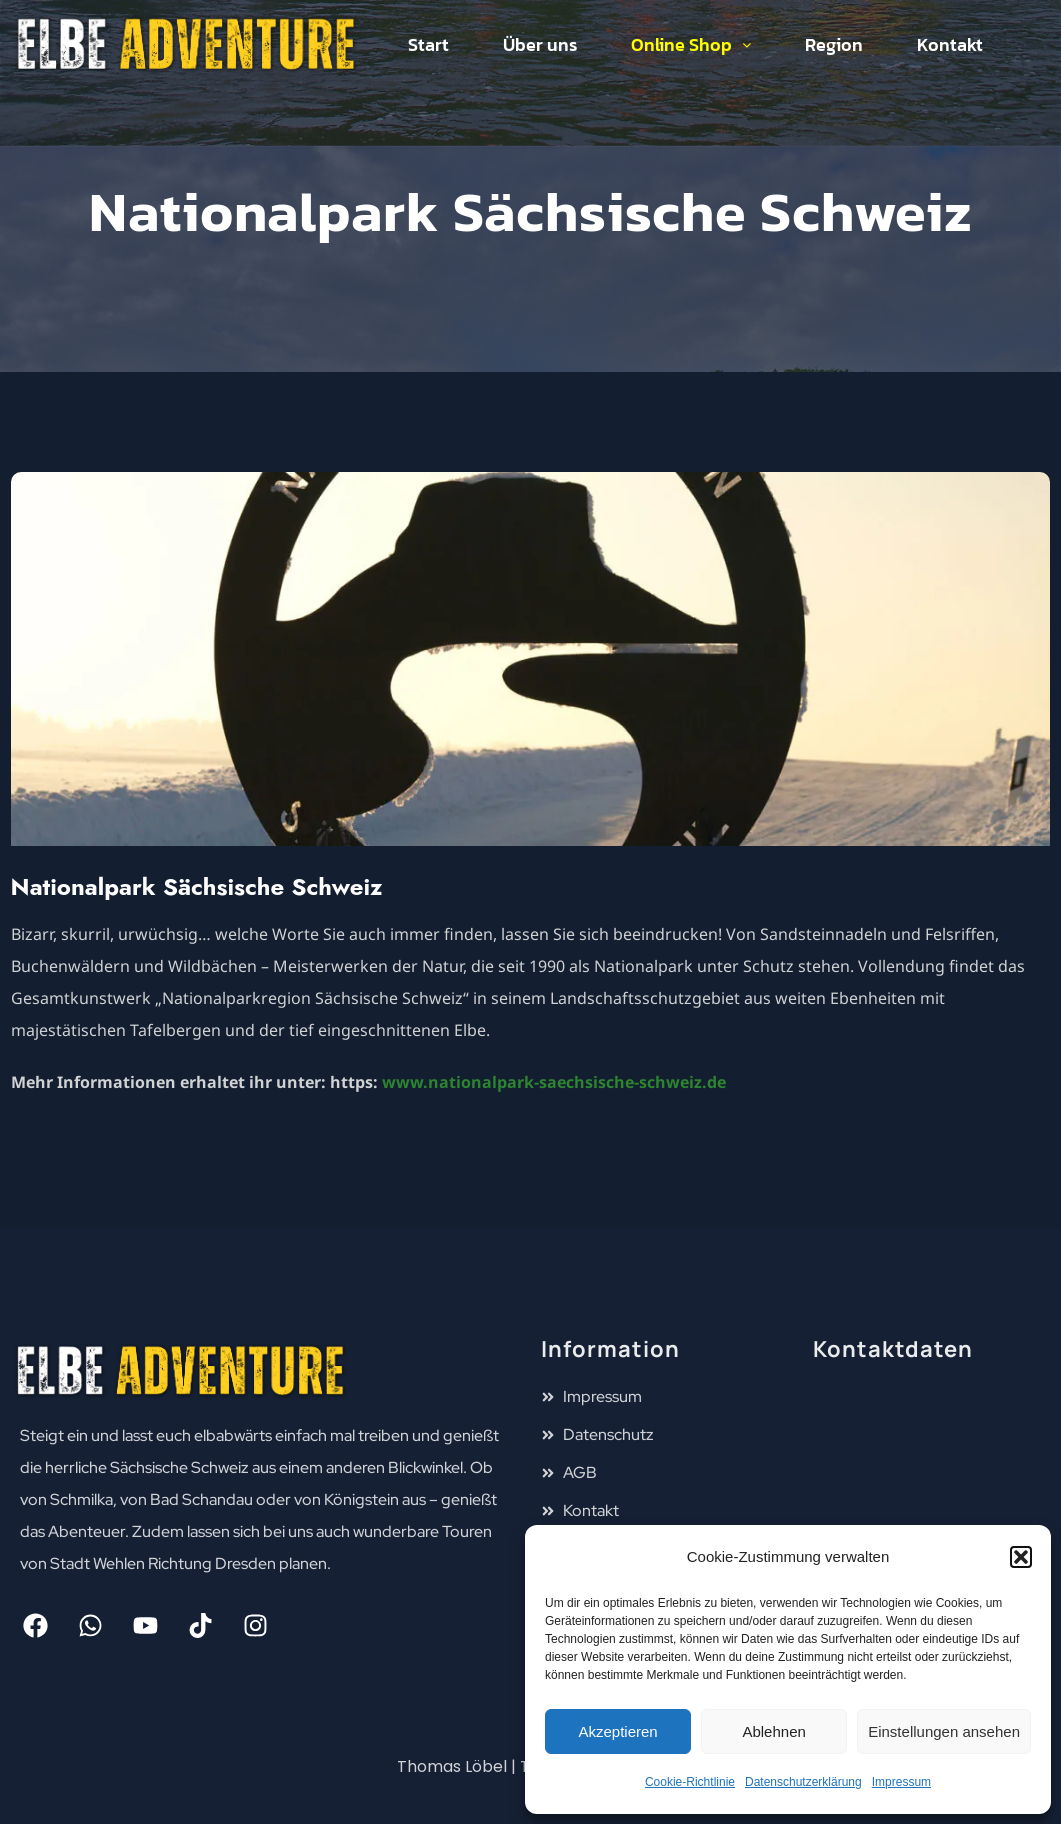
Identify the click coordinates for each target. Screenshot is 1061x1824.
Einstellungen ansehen (944, 1731)
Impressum (901, 1782)
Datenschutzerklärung (803, 1782)
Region (834, 44)
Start (428, 44)
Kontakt (950, 44)
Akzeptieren (617, 1731)
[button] (1021, 1557)
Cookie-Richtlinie (690, 1782)
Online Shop (691, 44)
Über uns (540, 44)
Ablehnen (773, 1731)
